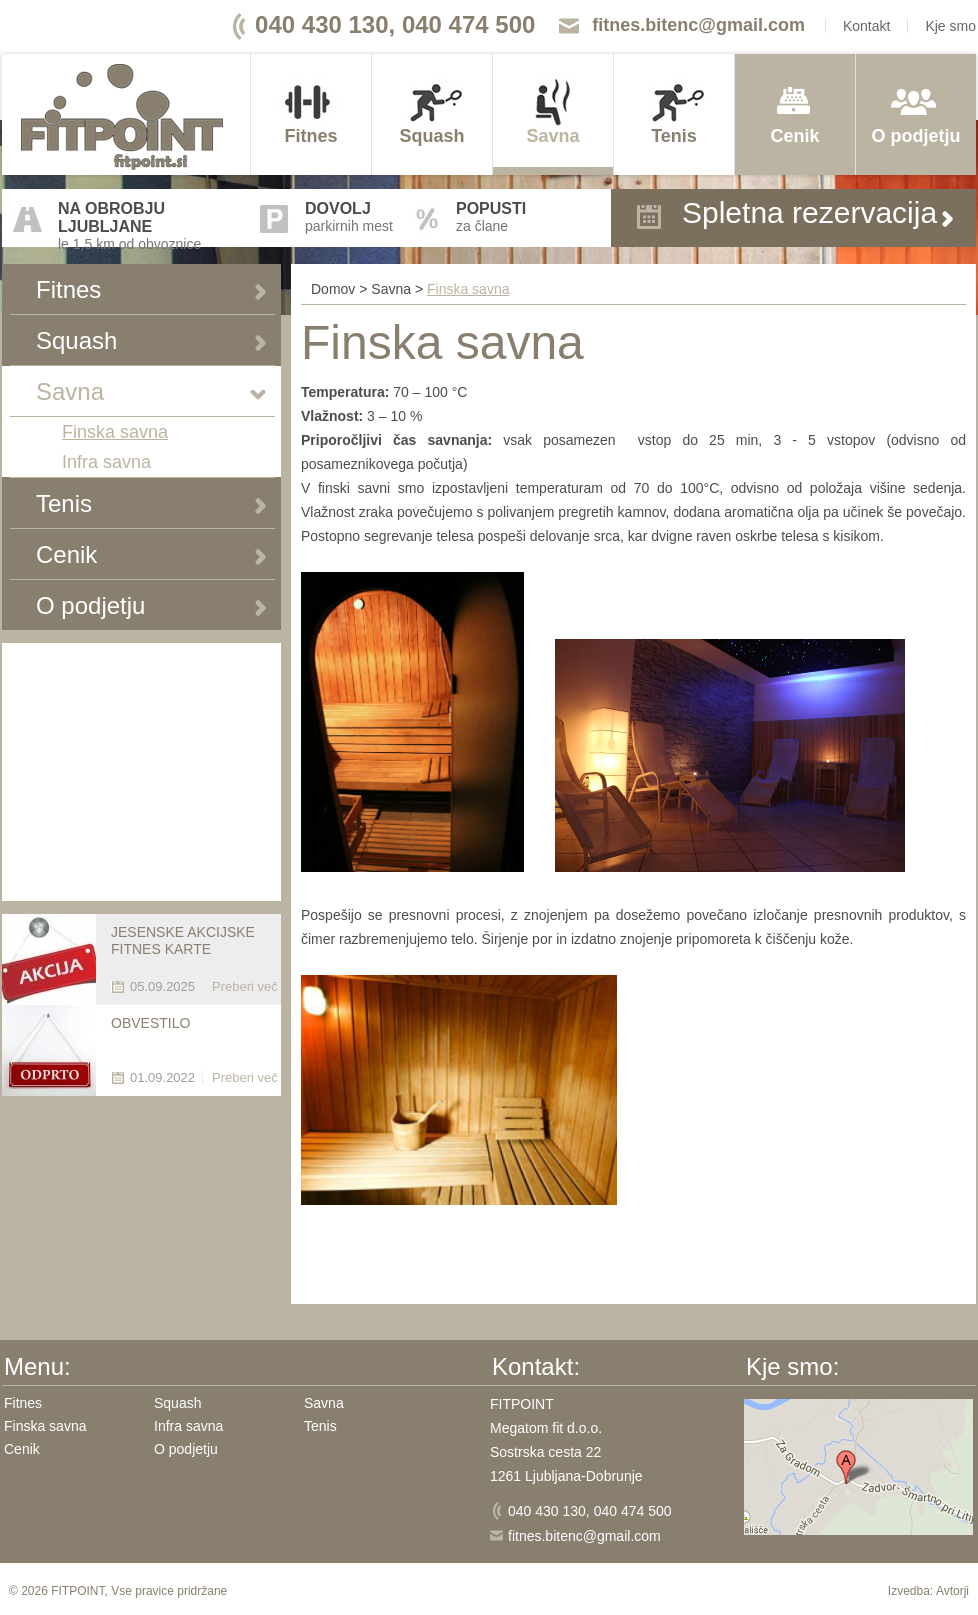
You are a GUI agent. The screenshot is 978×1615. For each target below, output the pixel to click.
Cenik (794, 136)
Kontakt (866, 26)
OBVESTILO (150, 1023)
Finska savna (115, 432)
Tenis (674, 136)
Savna (552, 136)
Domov (333, 289)
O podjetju (916, 136)
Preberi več (245, 986)
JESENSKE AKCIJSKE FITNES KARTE (183, 940)
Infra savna (106, 462)
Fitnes (310, 136)
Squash (431, 136)
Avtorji (952, 1591)
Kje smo (950, 26)
